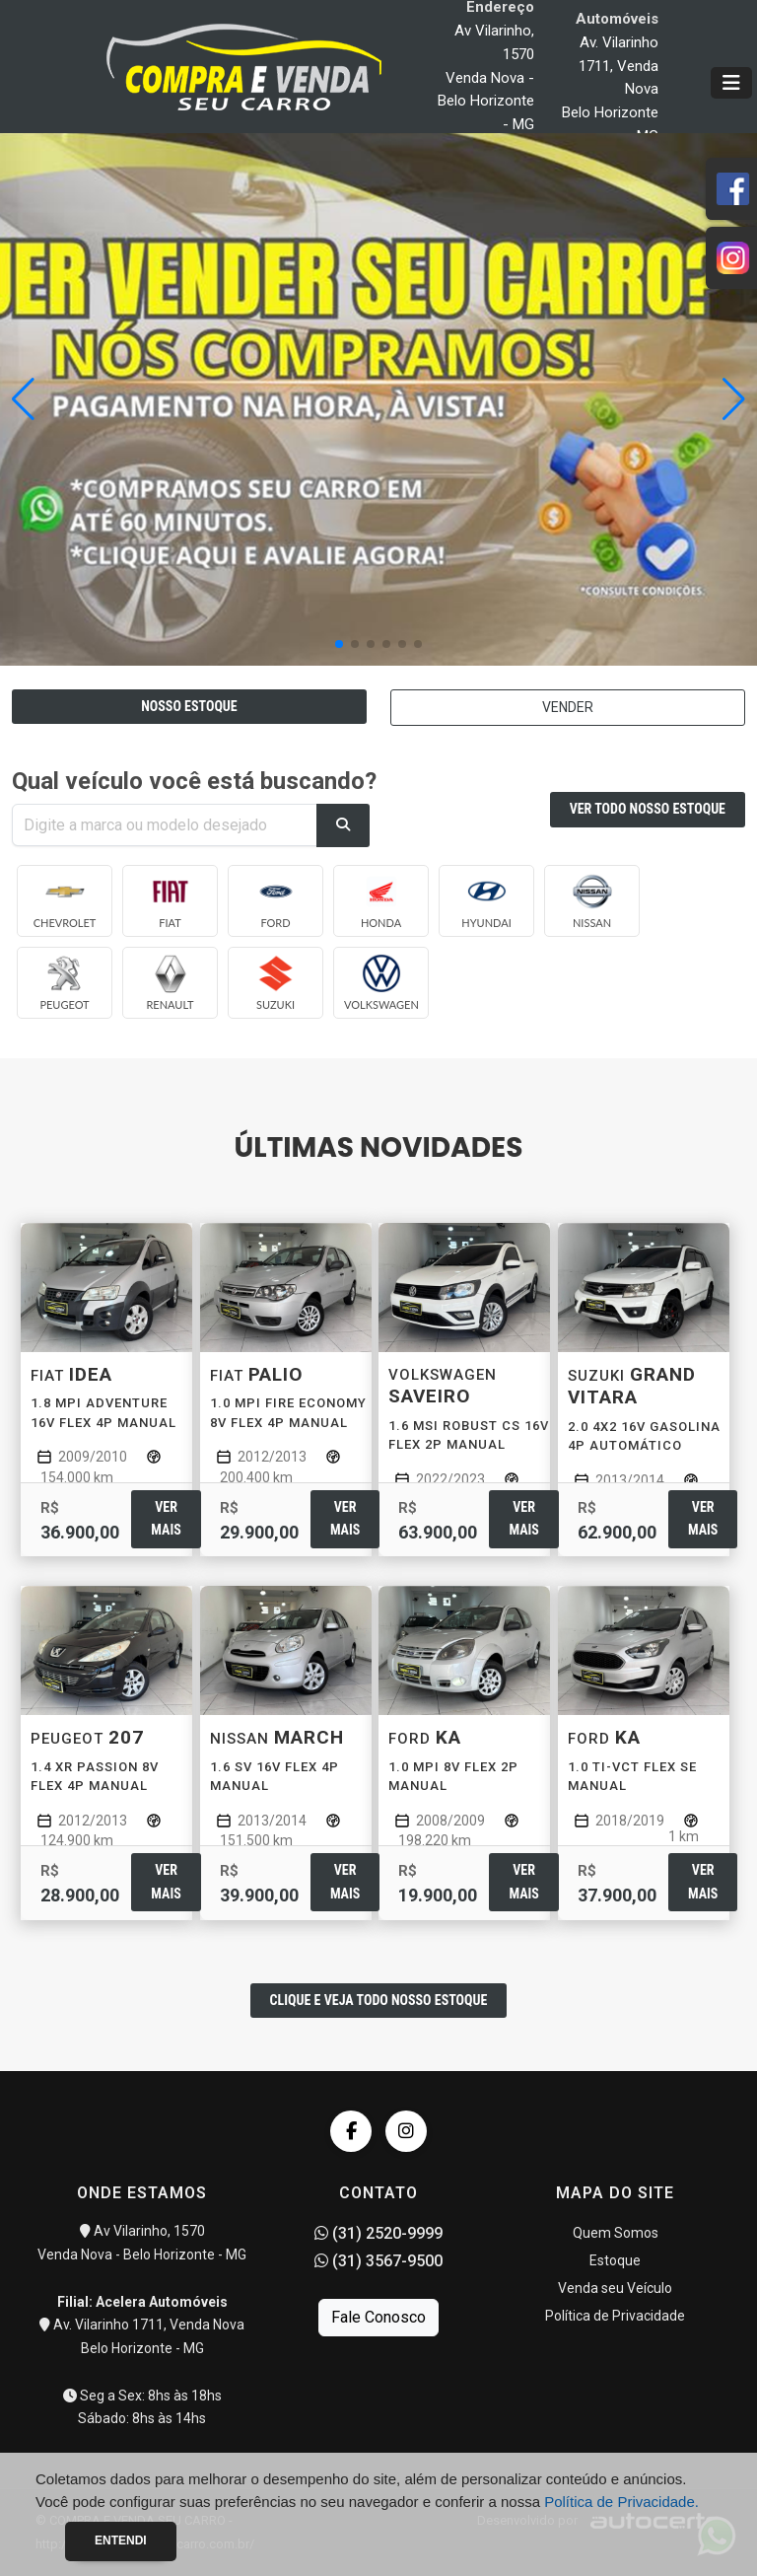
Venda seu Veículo (615, 2288)
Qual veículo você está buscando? (194, 781)
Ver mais (165, 1518)
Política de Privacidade (615, 2316)
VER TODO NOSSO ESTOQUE (647, 809)
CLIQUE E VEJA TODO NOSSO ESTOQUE (379, 2000)
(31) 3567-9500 (378, 2261)
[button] (734, 399)
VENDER (567, 707)
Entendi (121, 2540)
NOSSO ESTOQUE (189, 706)
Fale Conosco (378, 2317)
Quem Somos (615, 2233)
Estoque (615, 2260)
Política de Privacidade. (621, 2501)
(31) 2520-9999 (378, 2233)
